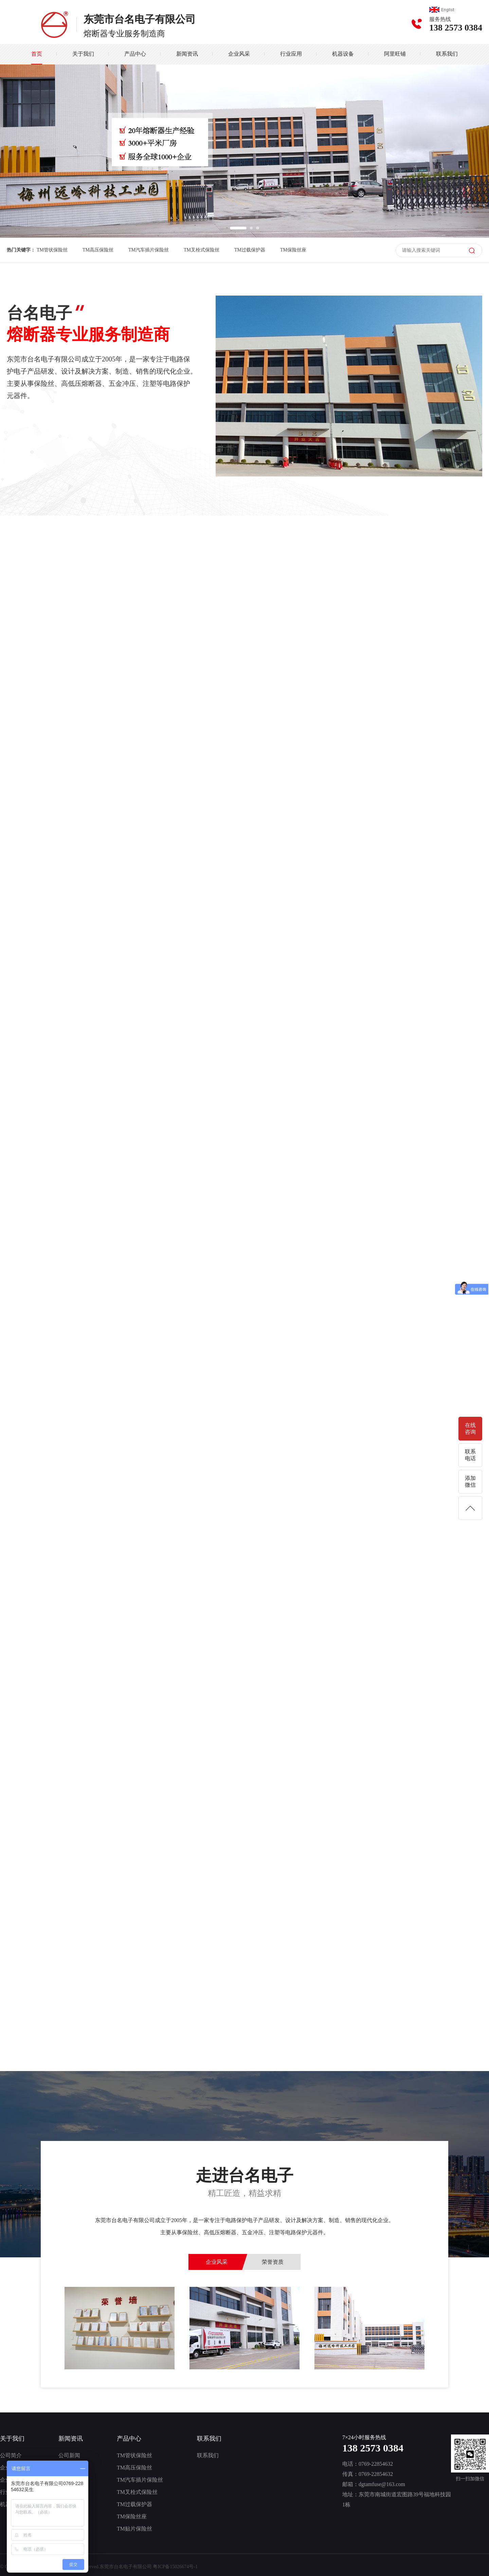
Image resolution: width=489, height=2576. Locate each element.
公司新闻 (69, 2455)
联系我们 (447, 54)
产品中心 (135, 54)
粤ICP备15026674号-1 (175, 2566)
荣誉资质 (273, 2262)
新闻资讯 (187, 54)
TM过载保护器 (249, 249)
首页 (36, 54)
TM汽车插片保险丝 (148, 249)
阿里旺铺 (395, 54)
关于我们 (83, 54)
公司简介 (11, 2455)
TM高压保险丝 (98, 249)
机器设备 (343, 54)
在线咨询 (470, 1428)
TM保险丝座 (293, 249)
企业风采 (239, 54)
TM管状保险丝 (52, 249)
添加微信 (470, 1481)
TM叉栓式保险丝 (201, 249)
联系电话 (470, 1455)
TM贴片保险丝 (134, 2529)
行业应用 (291, 54)
